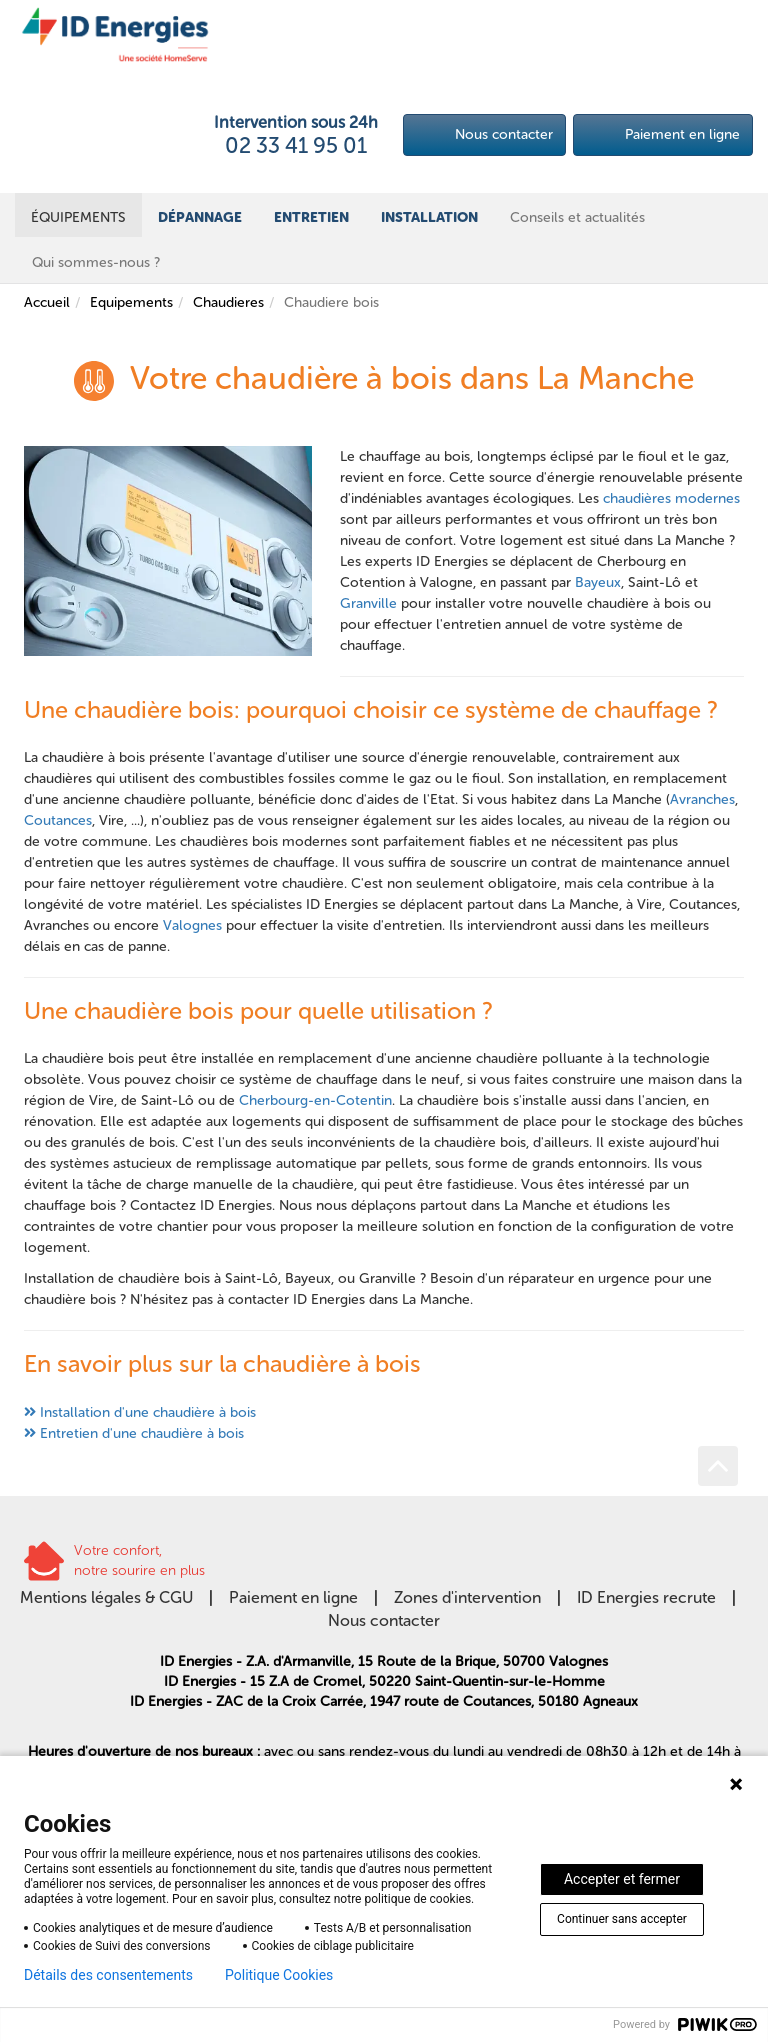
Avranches (702, 799)
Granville (368, 603)
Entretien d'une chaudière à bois (142, 1433)
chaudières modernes (671, 498)
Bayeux (598, 582)
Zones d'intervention (467, 1597)
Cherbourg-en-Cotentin (315, 1100)
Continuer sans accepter (622, 1919)
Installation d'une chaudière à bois (148, 1412)
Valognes (192, 925)
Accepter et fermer (622, 1879)
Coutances (58, 820)
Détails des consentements (108, 1975)
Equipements (131, 302)
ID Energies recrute (646, 1597)
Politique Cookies (279, 1975)
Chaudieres (228, 302)
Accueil (47, 302)
